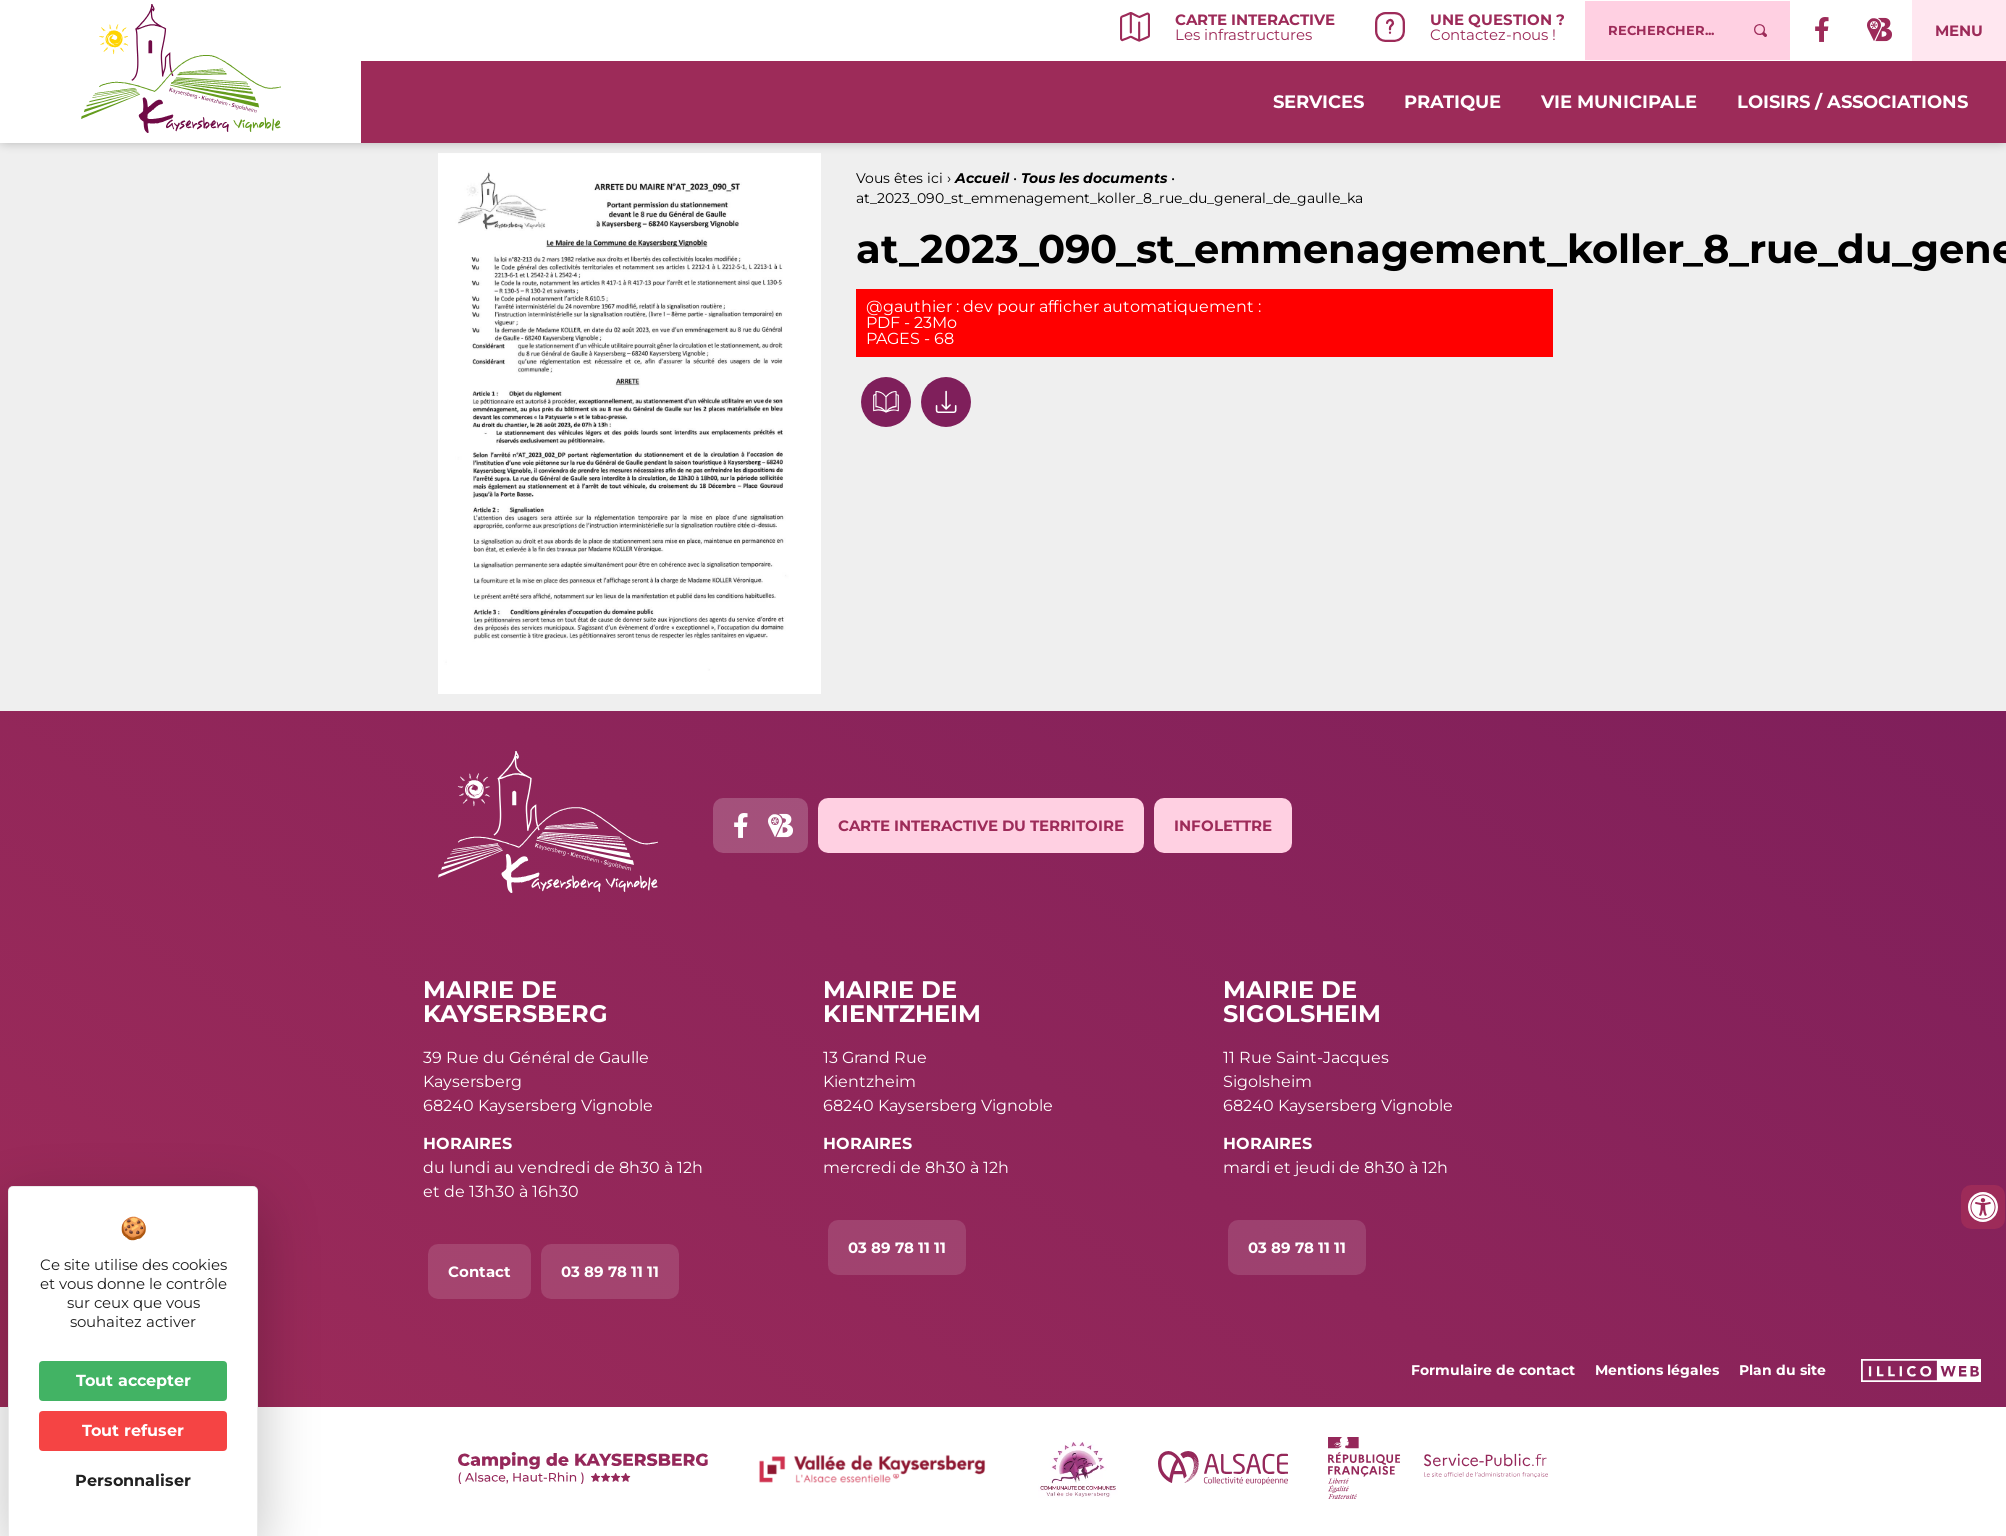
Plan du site (1782, 1370)
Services (1318, 102)
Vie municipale (1619, 102)
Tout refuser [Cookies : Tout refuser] (133, 1430)
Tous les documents (1094, 178)
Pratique (1452, 102)
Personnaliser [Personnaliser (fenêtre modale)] (133, 1480)
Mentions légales (1657, 1370)
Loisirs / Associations (1852, 102)
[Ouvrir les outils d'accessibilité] (1983, 1207)
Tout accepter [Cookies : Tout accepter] (133, 1380)
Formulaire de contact (1493, 1370)
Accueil (982, 178)
